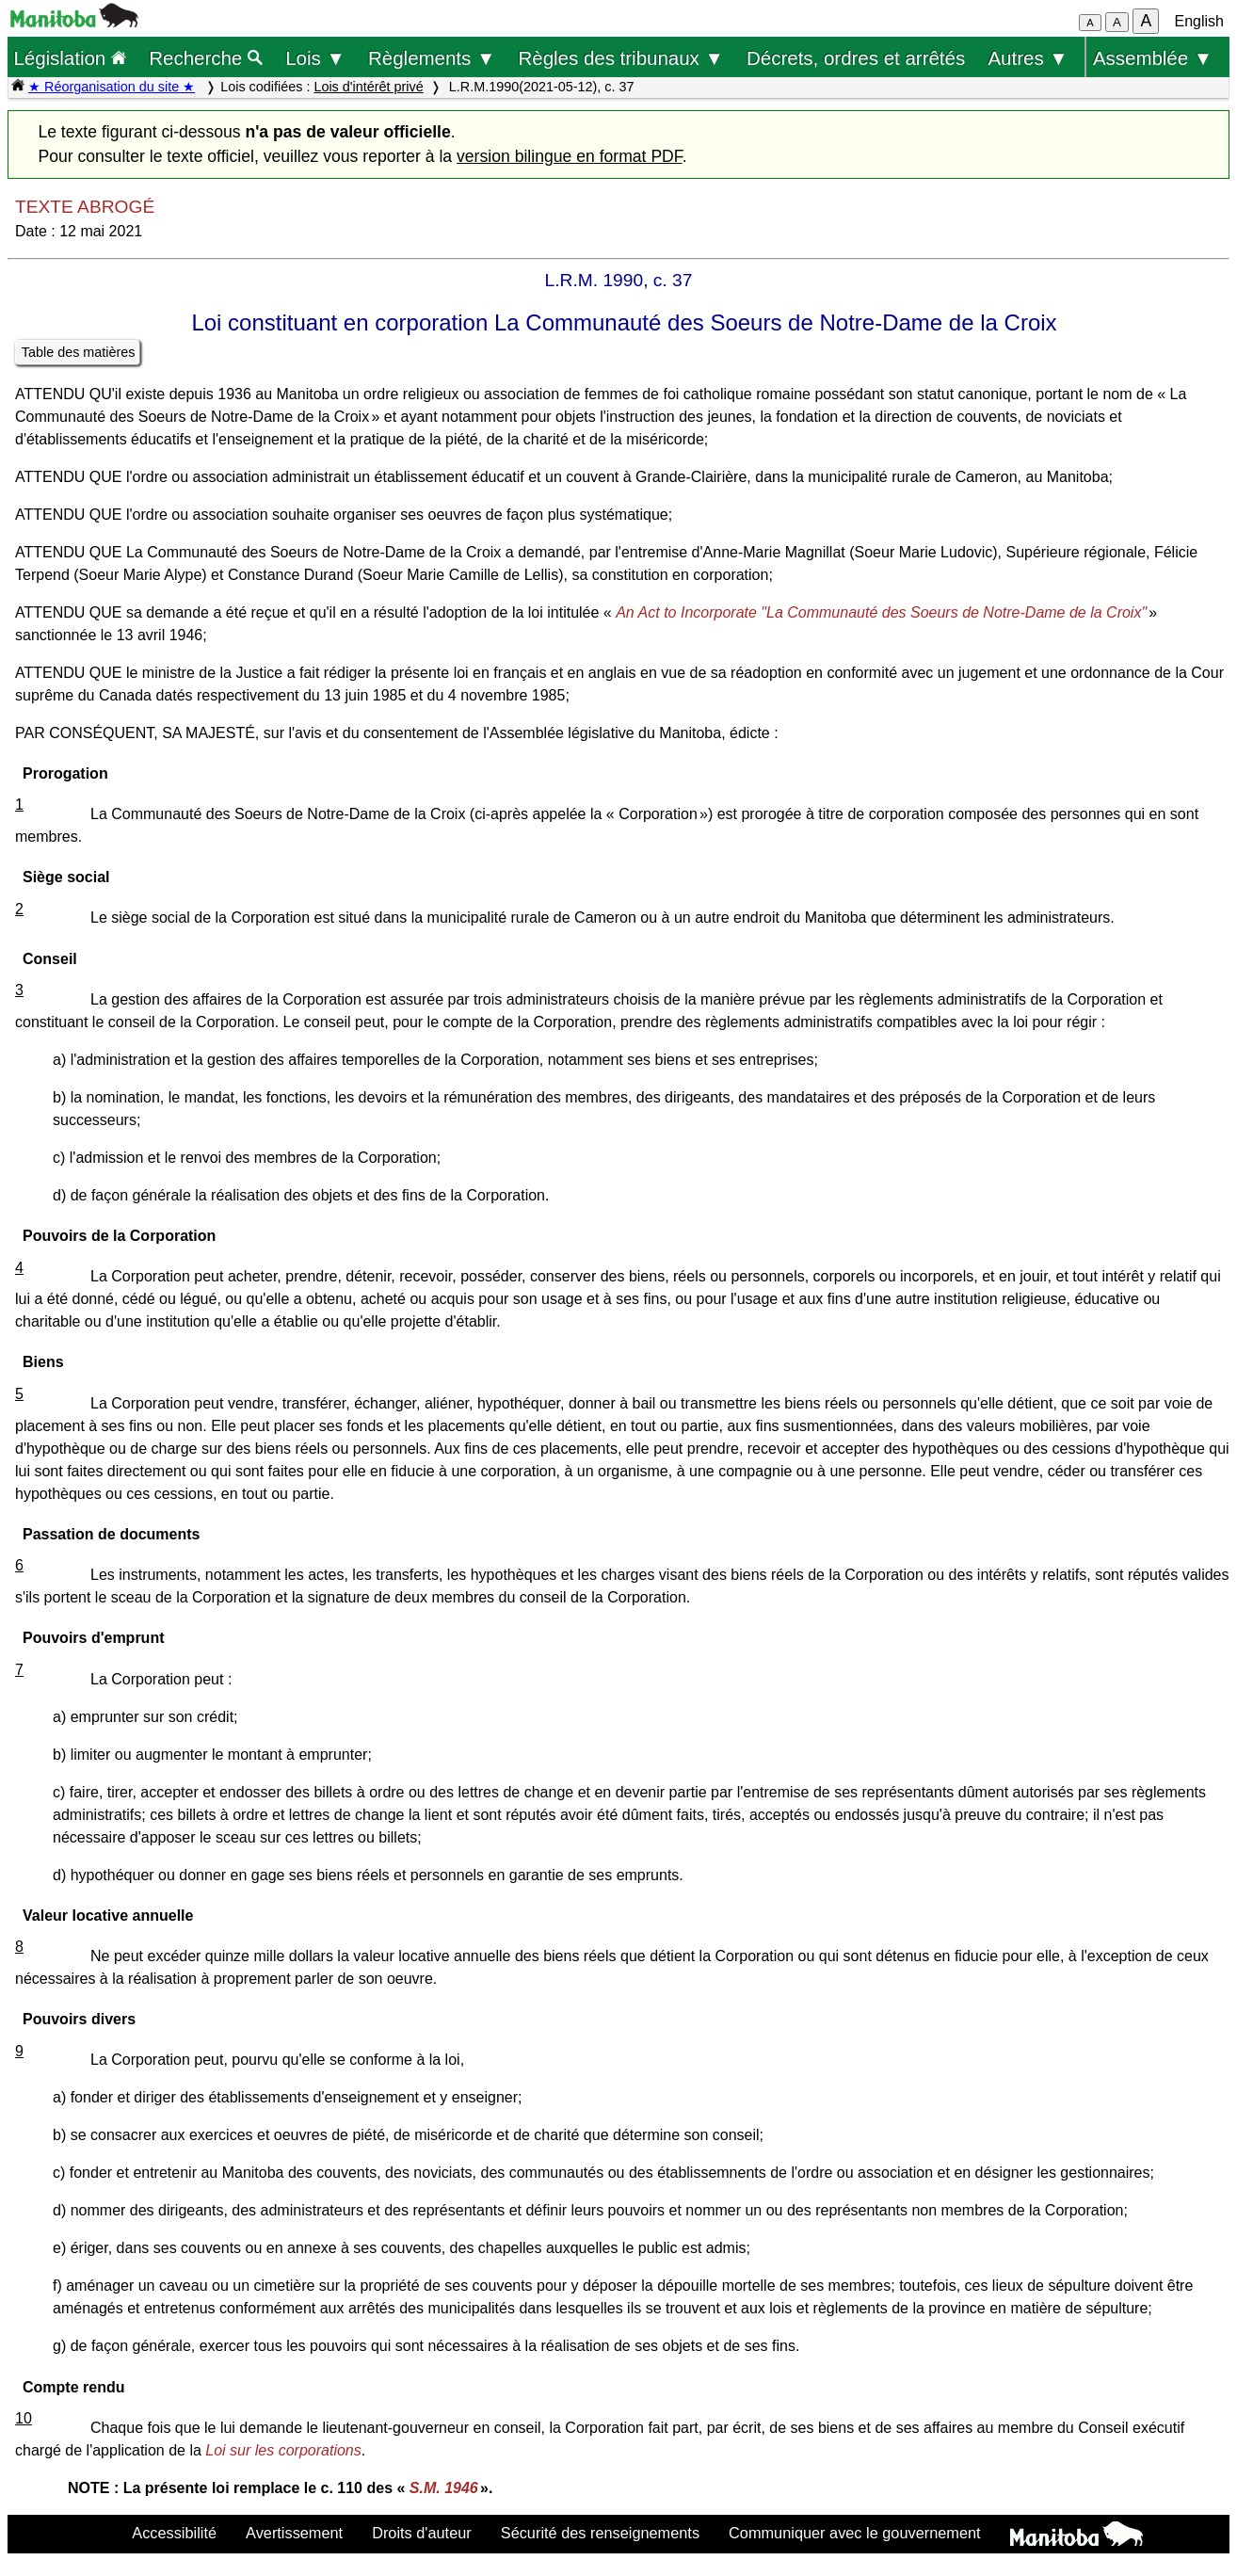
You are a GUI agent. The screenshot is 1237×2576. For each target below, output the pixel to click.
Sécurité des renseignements (600, 2532)
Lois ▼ (315, 58)
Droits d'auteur (422, 2532)
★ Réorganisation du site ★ (111, 86)
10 (23, 2418)
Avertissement (294, 2532)
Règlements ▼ (431, 58)
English (1199, 21)
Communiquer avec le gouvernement (854, 2532)
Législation (69, 58)
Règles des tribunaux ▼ (621, 58)
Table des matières (79, 352)
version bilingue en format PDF (570, 156)
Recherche (206, 58)
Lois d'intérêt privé (368, 86)
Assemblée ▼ (1153, 58)
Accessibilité (174, 2532)
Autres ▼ (1028, 58)
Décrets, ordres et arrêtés (856, 58)
